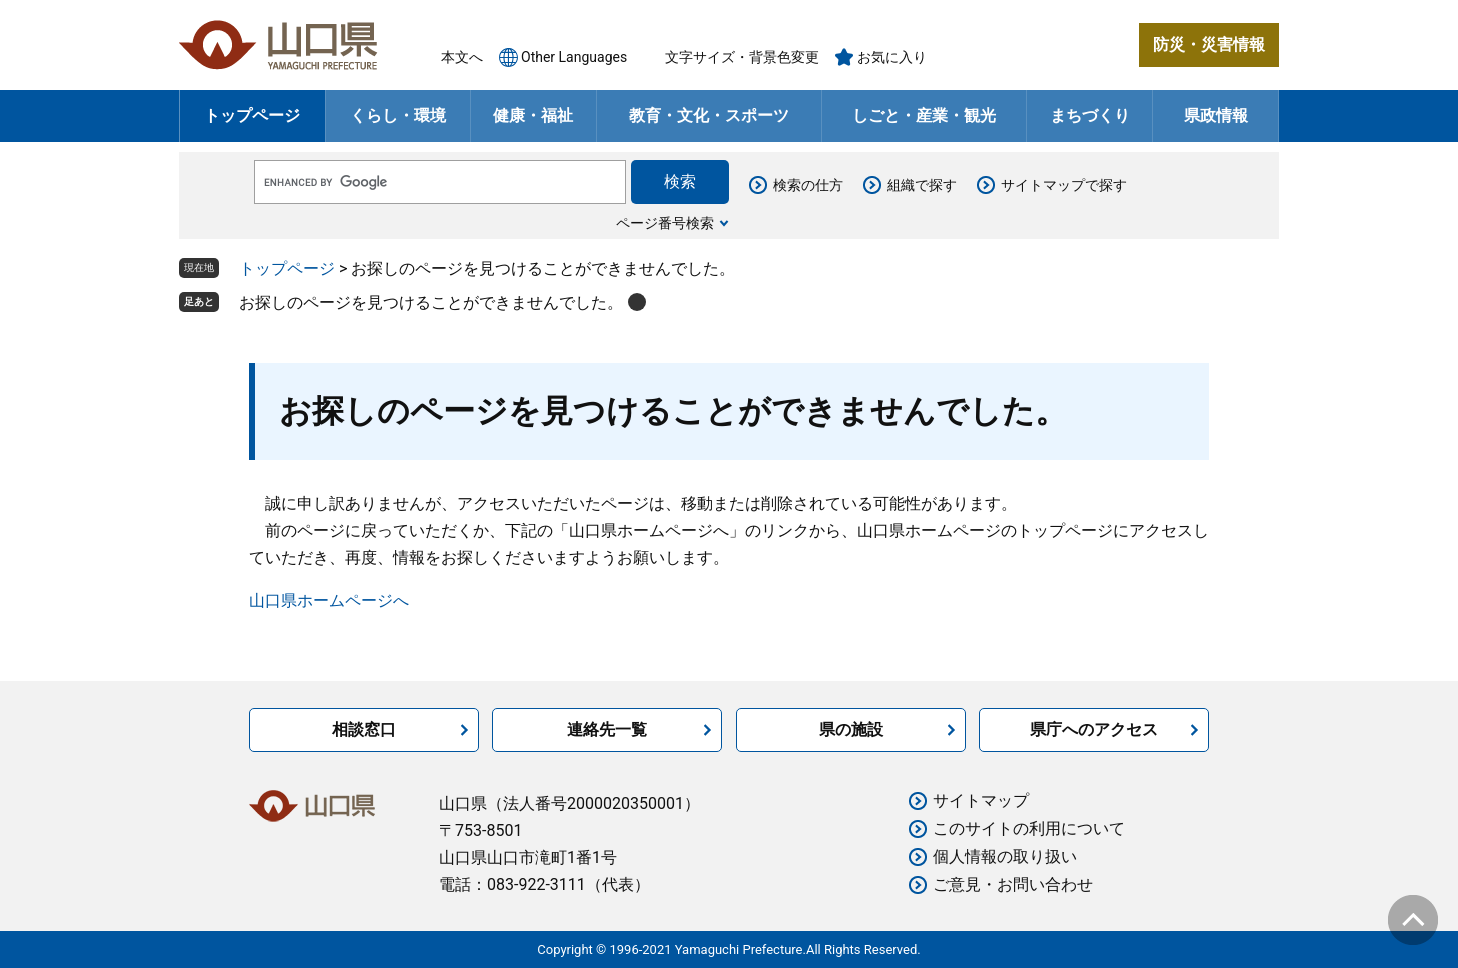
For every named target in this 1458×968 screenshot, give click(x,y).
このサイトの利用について (1029, 828)
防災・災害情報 (1209, 44)
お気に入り (892, 57)
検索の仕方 (808, 185)
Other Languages (574, 57)
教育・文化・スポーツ (709, 115)
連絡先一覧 (607, 729)
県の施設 (851, 729)
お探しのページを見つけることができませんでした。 (431, 302)
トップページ (252, 115)
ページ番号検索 (665, 223)
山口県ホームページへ (329, 600)
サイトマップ (981, 800)
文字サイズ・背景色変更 (742, 57)
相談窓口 (364, 729)
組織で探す (922, 185)
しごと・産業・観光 (924, 115)
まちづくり (1090, 115)
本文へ (462, 57)
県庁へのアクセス (1094, 729)
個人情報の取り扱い (1005, 856)
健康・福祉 (533, 115)
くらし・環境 (398, 115)
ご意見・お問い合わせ (1013, 884)
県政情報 (1216, 115)
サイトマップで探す (1064, 185)
